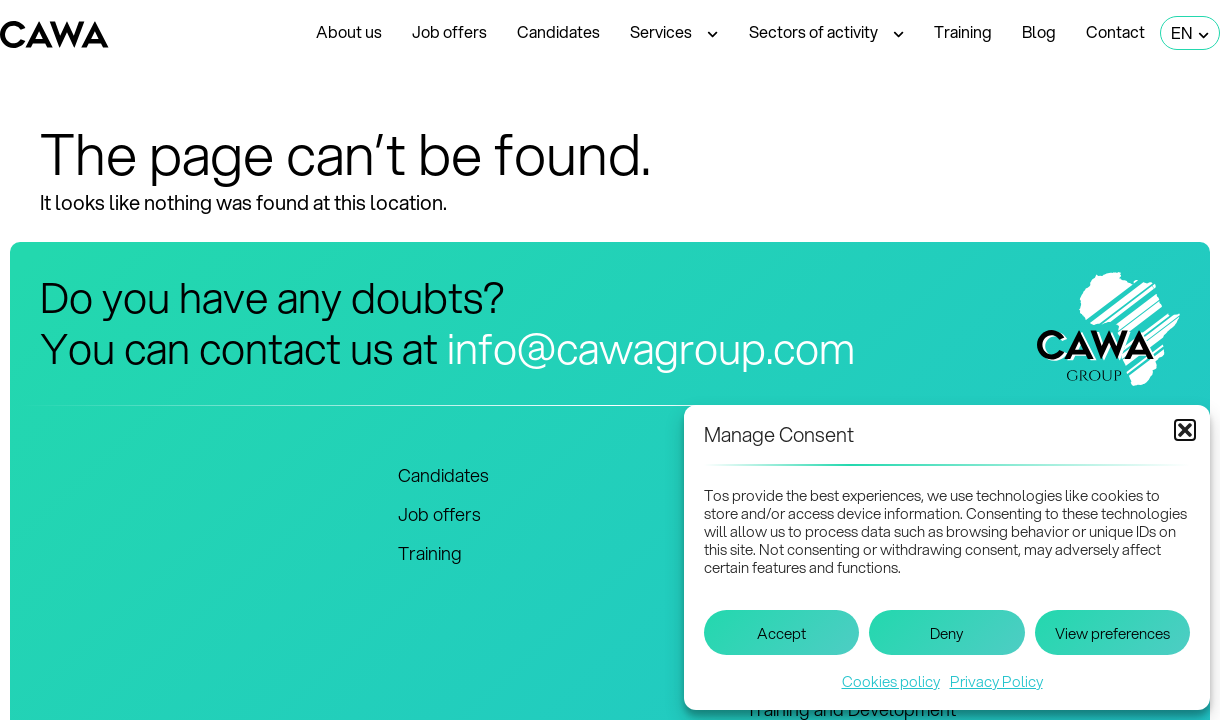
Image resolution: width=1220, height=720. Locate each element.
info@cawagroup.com (651, 347)
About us (349, 31)
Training (963, 31)
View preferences (1112, 633)
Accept (781, 633)
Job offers (449, 31)
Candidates (558, 31)
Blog (1039, 31)
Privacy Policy (996, 681)
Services (674, 33)
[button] (1185, 430)
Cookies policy (891, 681)
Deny (946, 633)
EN (1190, 33)
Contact (1115, 31)
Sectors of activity (826, 33)
